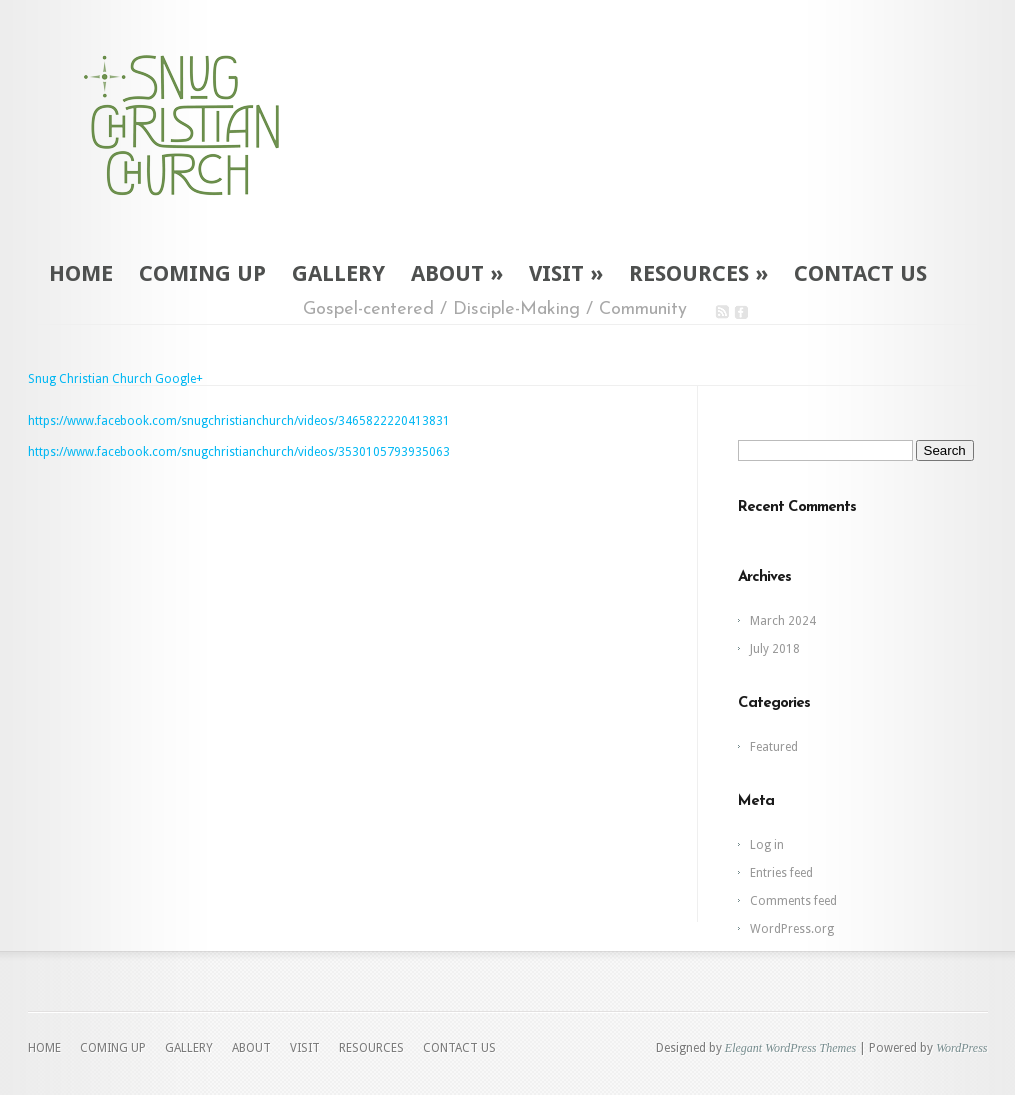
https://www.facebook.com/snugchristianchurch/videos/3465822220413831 (239, 421)
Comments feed (793, 901)
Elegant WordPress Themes (790, 1048)
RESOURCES (698, 274)
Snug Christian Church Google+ (115, 379)
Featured (774, 747)
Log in (767, 845)
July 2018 (775, 649)
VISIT (566, 274)
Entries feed (781, 873)
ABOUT (457, 274)
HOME (81, 274)
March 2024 (783, 621)
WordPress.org (792, 929)
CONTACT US (860, 274)
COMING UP (202, 274)
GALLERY (338, 274)
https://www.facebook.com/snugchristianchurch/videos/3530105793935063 (239, 452)
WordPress (961, 1048)
